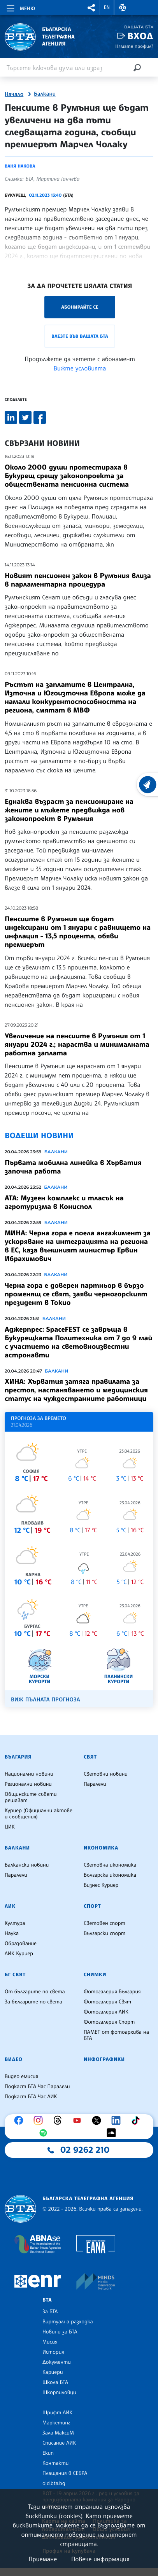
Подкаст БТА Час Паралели (37, 2087)
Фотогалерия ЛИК (106, 2012)
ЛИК (10, 1906)
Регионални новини (28, 1784)
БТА (47, 2300)
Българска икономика (110, 1875)
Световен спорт (104, 1923)
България (18, 1757)
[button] (91, 7)
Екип (48, 2453)
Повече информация (100, 2559)
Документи (56, 2362)
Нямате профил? (134, 46)
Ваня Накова (20, 166)
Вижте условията (80, 368)
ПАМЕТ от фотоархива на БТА (116, 2035)
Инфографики (104, 2059)
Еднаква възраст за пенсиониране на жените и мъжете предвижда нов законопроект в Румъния (69, 810)
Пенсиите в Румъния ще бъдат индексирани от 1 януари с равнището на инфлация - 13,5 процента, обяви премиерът (78, 932)
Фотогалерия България (112, 1992)
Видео (14, 2059)
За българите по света (33, 2002)
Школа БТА (55, 2382)
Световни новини (106, 1774)
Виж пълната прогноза (45, 1699)
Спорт (92, 1906)
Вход (140, 36)
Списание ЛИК (59, 2443)
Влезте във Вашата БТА (79, 336)
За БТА (50, 2312)
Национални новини (29, 1774)
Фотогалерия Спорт (109, 2022)
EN (107, 7)
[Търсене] (137, 67)
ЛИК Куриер (19, 1954)
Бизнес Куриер (101, 1885)
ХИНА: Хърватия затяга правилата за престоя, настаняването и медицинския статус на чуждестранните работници (76, 1390)
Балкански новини (27, 1865)
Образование (21, 1943)
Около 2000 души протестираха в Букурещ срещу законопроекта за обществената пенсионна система (67, 476)
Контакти (55, 2463)
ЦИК (10, 1827)
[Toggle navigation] (20, 7)
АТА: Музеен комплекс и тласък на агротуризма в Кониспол (64, 1202)
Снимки (95, 1975)
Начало (14, 94)
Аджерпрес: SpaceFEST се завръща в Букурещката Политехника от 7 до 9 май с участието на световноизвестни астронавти (78, 1342)
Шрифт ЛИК (57, 2413)
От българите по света (35, 1992)
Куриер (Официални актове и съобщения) (38, 1814)
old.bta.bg (53, 2483)
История (53, 2352)
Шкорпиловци (59, 2392)
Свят (90, 1757)
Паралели (95, 1784)
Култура (15, 1923)
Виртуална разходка (67, 2322)
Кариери (52, 2372)
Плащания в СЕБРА (64, 2473)
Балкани (45, 94)
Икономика (101, 1848)
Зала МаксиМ (58, 2433)
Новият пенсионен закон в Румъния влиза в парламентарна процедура (78, 580)
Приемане (42, 2559)
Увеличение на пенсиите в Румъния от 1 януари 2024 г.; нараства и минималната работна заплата (77, 1044)
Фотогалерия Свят (107, 2002)
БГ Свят (15, 1975)
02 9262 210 (85, 2150)
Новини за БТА (59, 2332)
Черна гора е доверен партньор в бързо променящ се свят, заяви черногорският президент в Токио (76, 1294)
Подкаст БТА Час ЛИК (31, 2097)
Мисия (50, 2342)
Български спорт (104, 1933)
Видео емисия (21, 2076)
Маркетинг (56, 2423)
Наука (12, 1933)
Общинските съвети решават (31, 1797)
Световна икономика (110, 1865)
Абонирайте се (79, 307)
